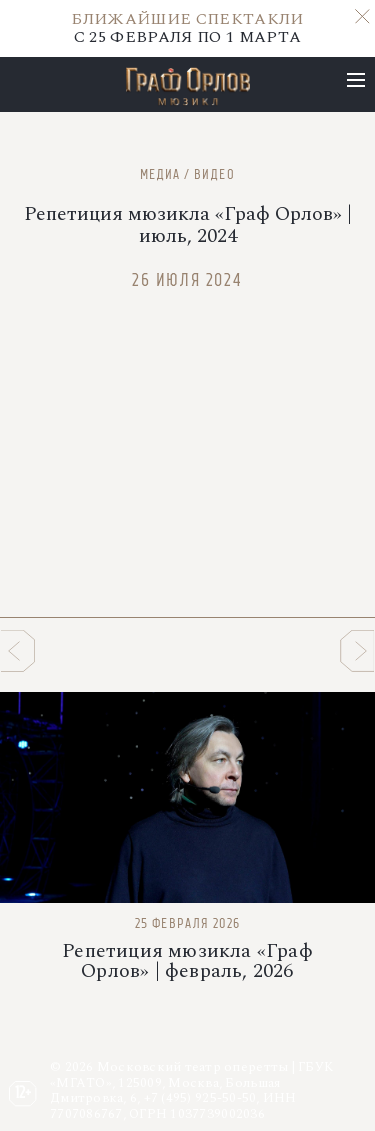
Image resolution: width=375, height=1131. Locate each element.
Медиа (160, 174)
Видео (214, 174)
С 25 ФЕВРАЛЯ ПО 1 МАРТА (187, 28)
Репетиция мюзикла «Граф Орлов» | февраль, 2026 (187, 961)
